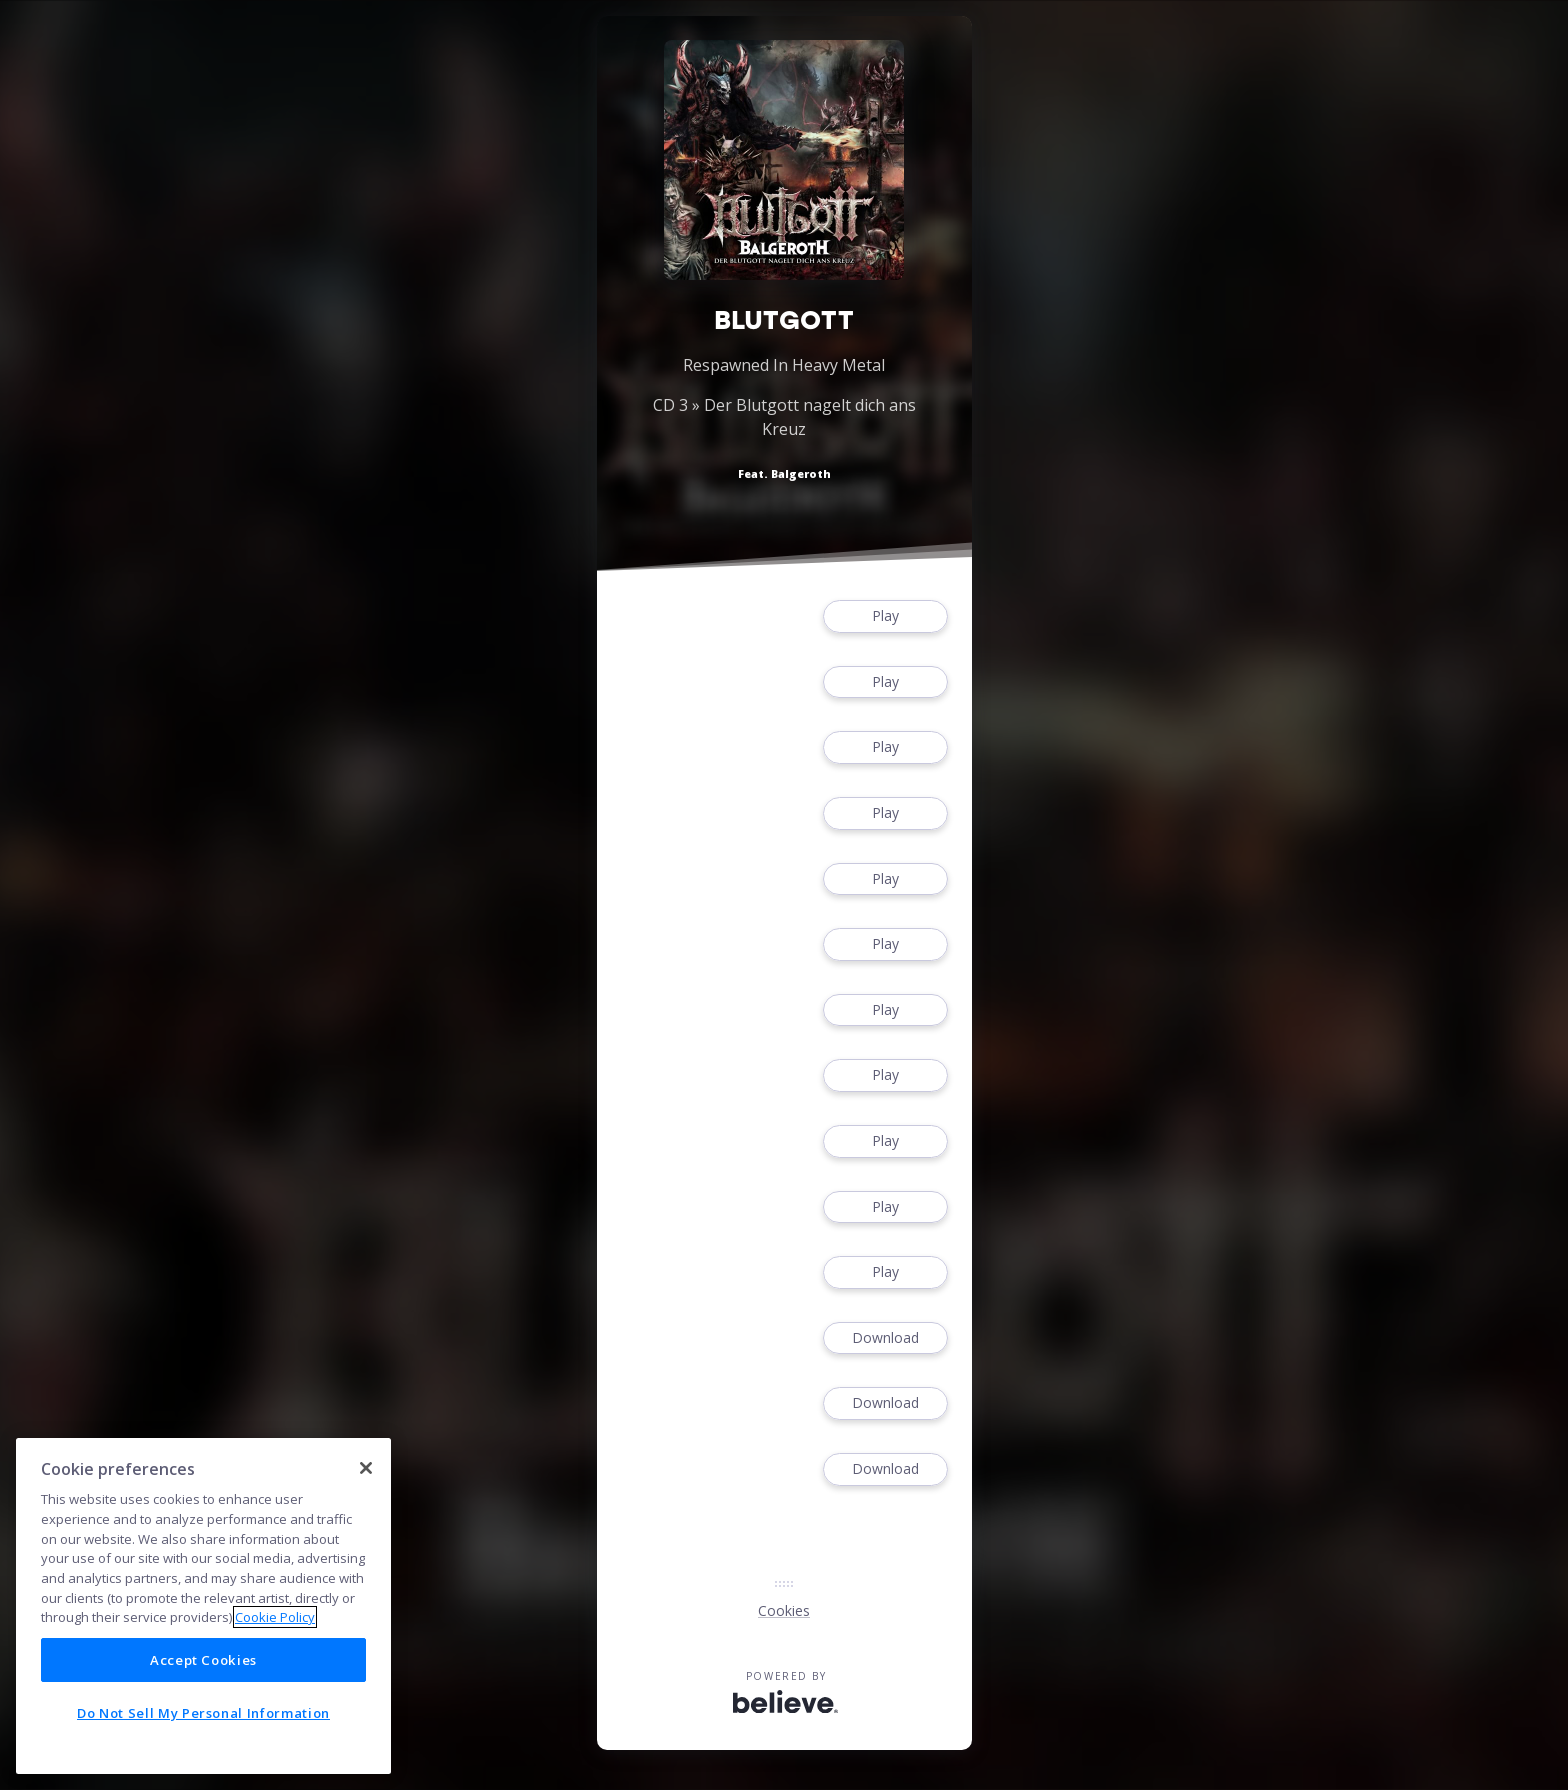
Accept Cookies (203, 1660)
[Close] (366, 1468)
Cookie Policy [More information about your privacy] (275, 1617)
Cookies (784, 1610)
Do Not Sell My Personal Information (203, 1713)
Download (885, 1338)
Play (885, 616)
